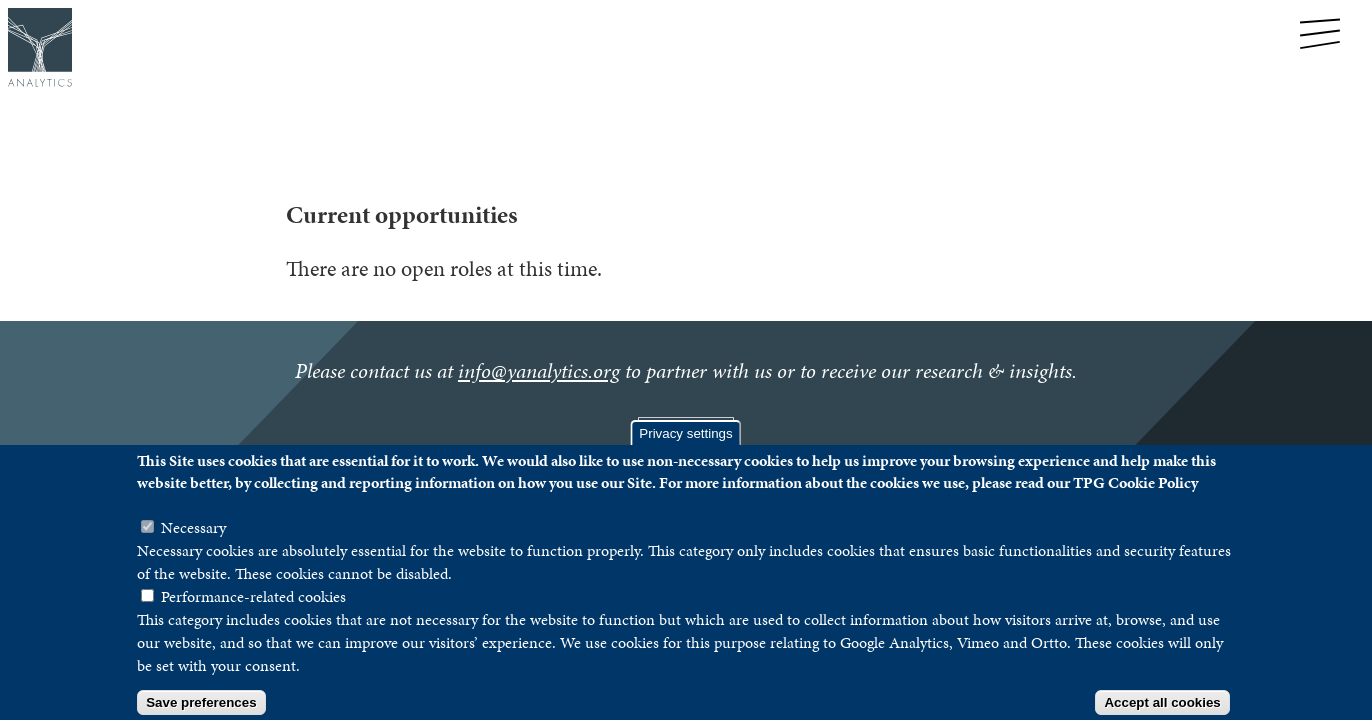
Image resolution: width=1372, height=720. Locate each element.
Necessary (193, 546)
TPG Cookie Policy (1135, 501)
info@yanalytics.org (539, 371)
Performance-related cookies (253, 615)
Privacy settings (685, 452)
